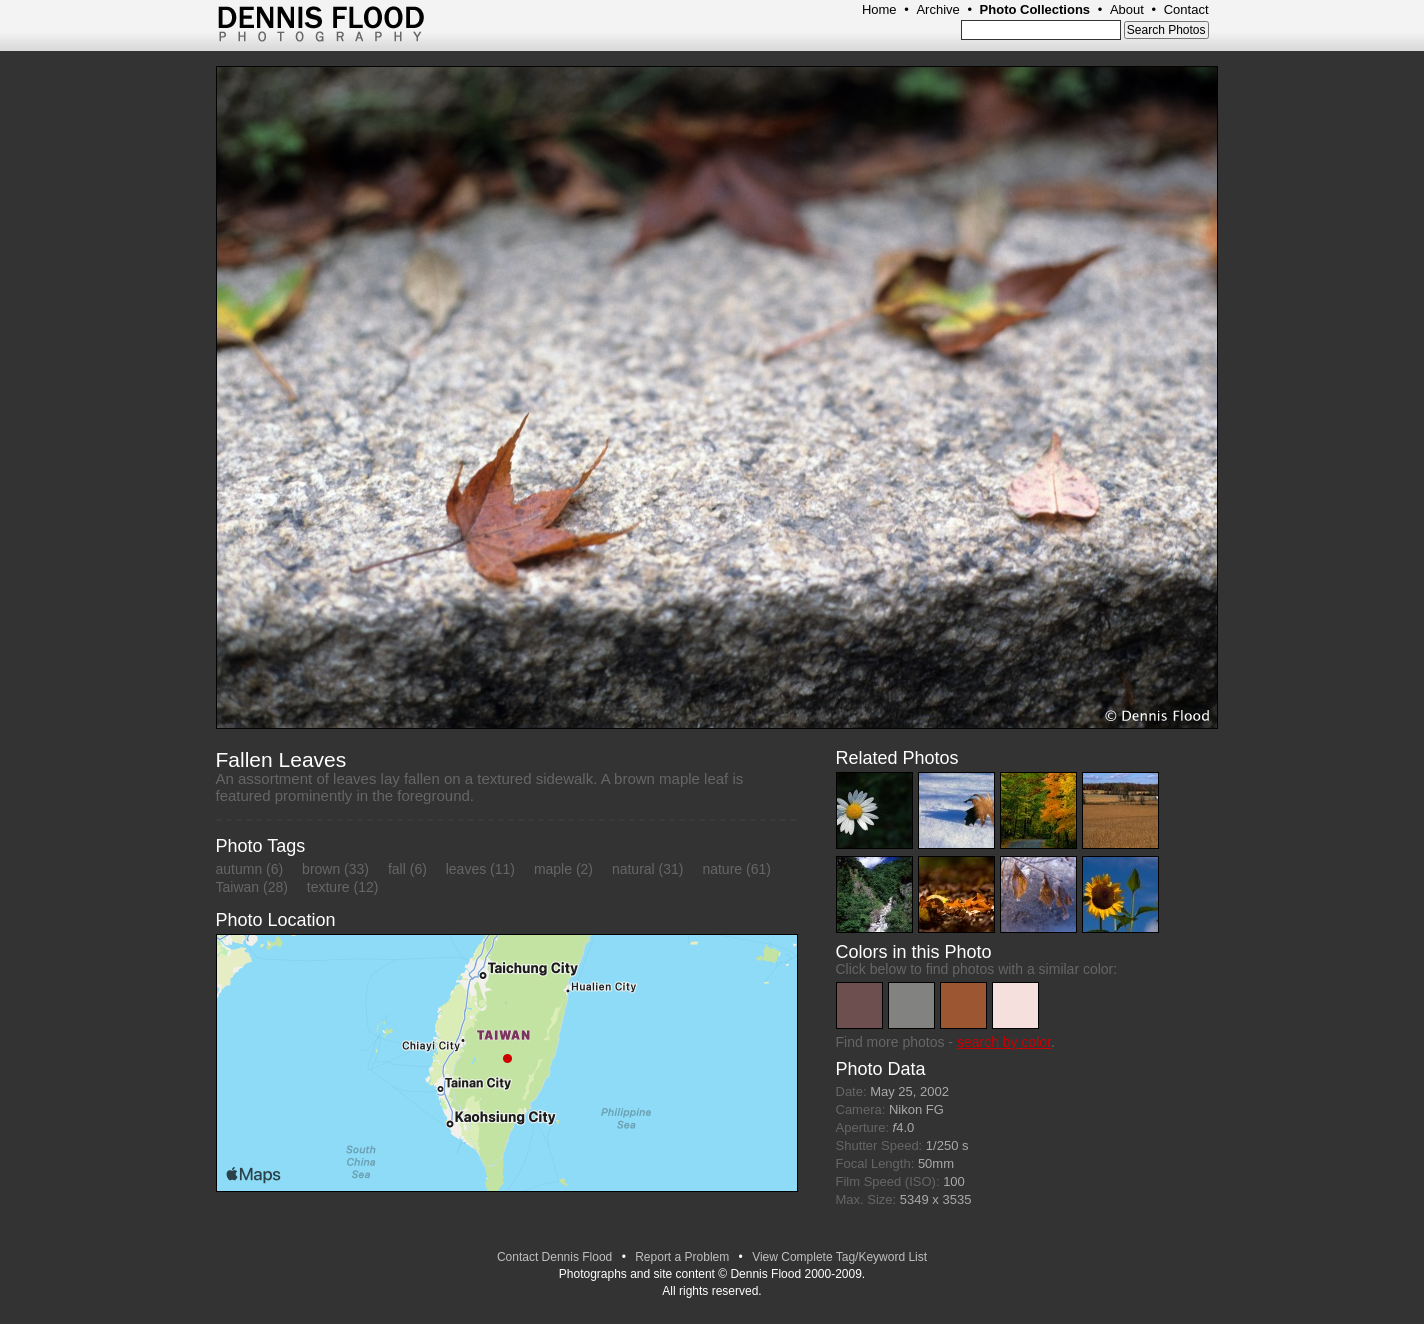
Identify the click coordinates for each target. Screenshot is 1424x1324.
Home (879, 9)
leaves (466, 869)
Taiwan (238, 887)
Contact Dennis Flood (554, 1257)
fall (397, 869)
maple (553, 869)
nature (722, 869)
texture (328, 887)
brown (321, 869)
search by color (1004, 1042)
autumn (239, 869)
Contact (1186, 9)
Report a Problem (682, 1257)
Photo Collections (1035, 9)
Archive (937, 9)
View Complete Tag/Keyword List (839, 1257)
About (1127, 9)
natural (633, 869)
